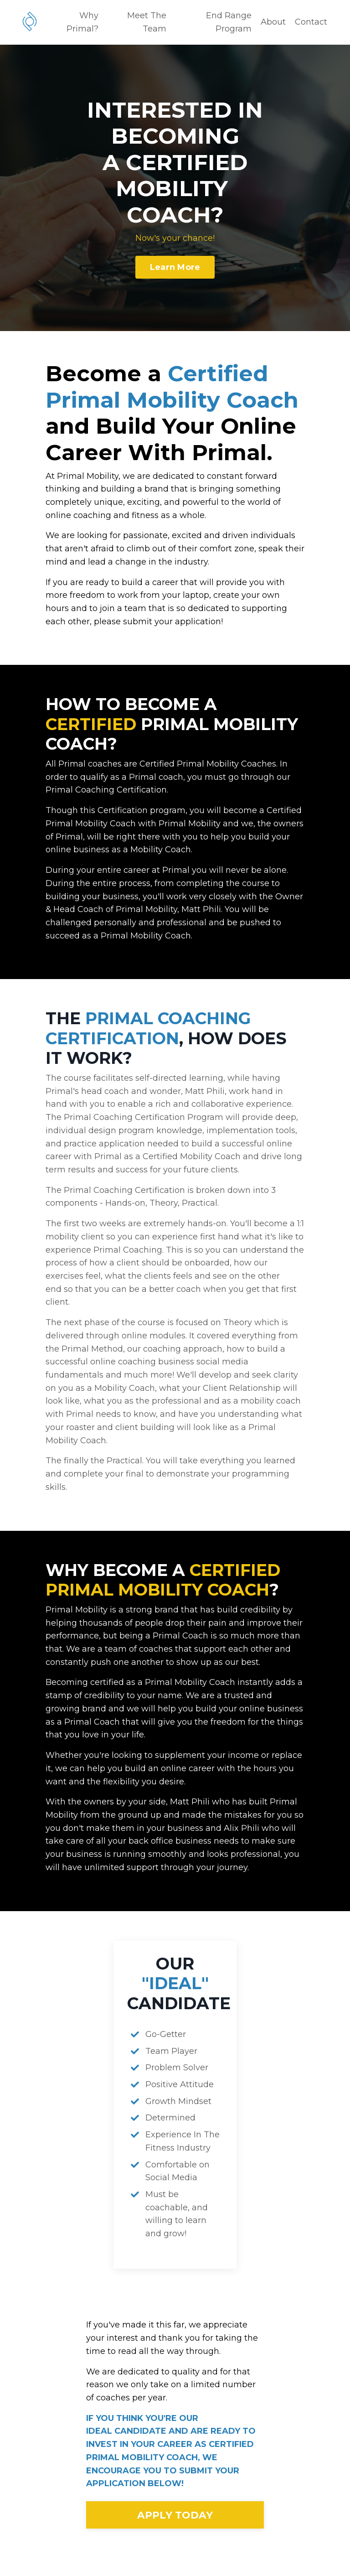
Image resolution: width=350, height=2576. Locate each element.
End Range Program (229, 22)
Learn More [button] (175, 267)
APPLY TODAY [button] (175, 2519)
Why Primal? (82, 22)
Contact (311, 22)
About (273, 22)
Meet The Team (146, 22)
